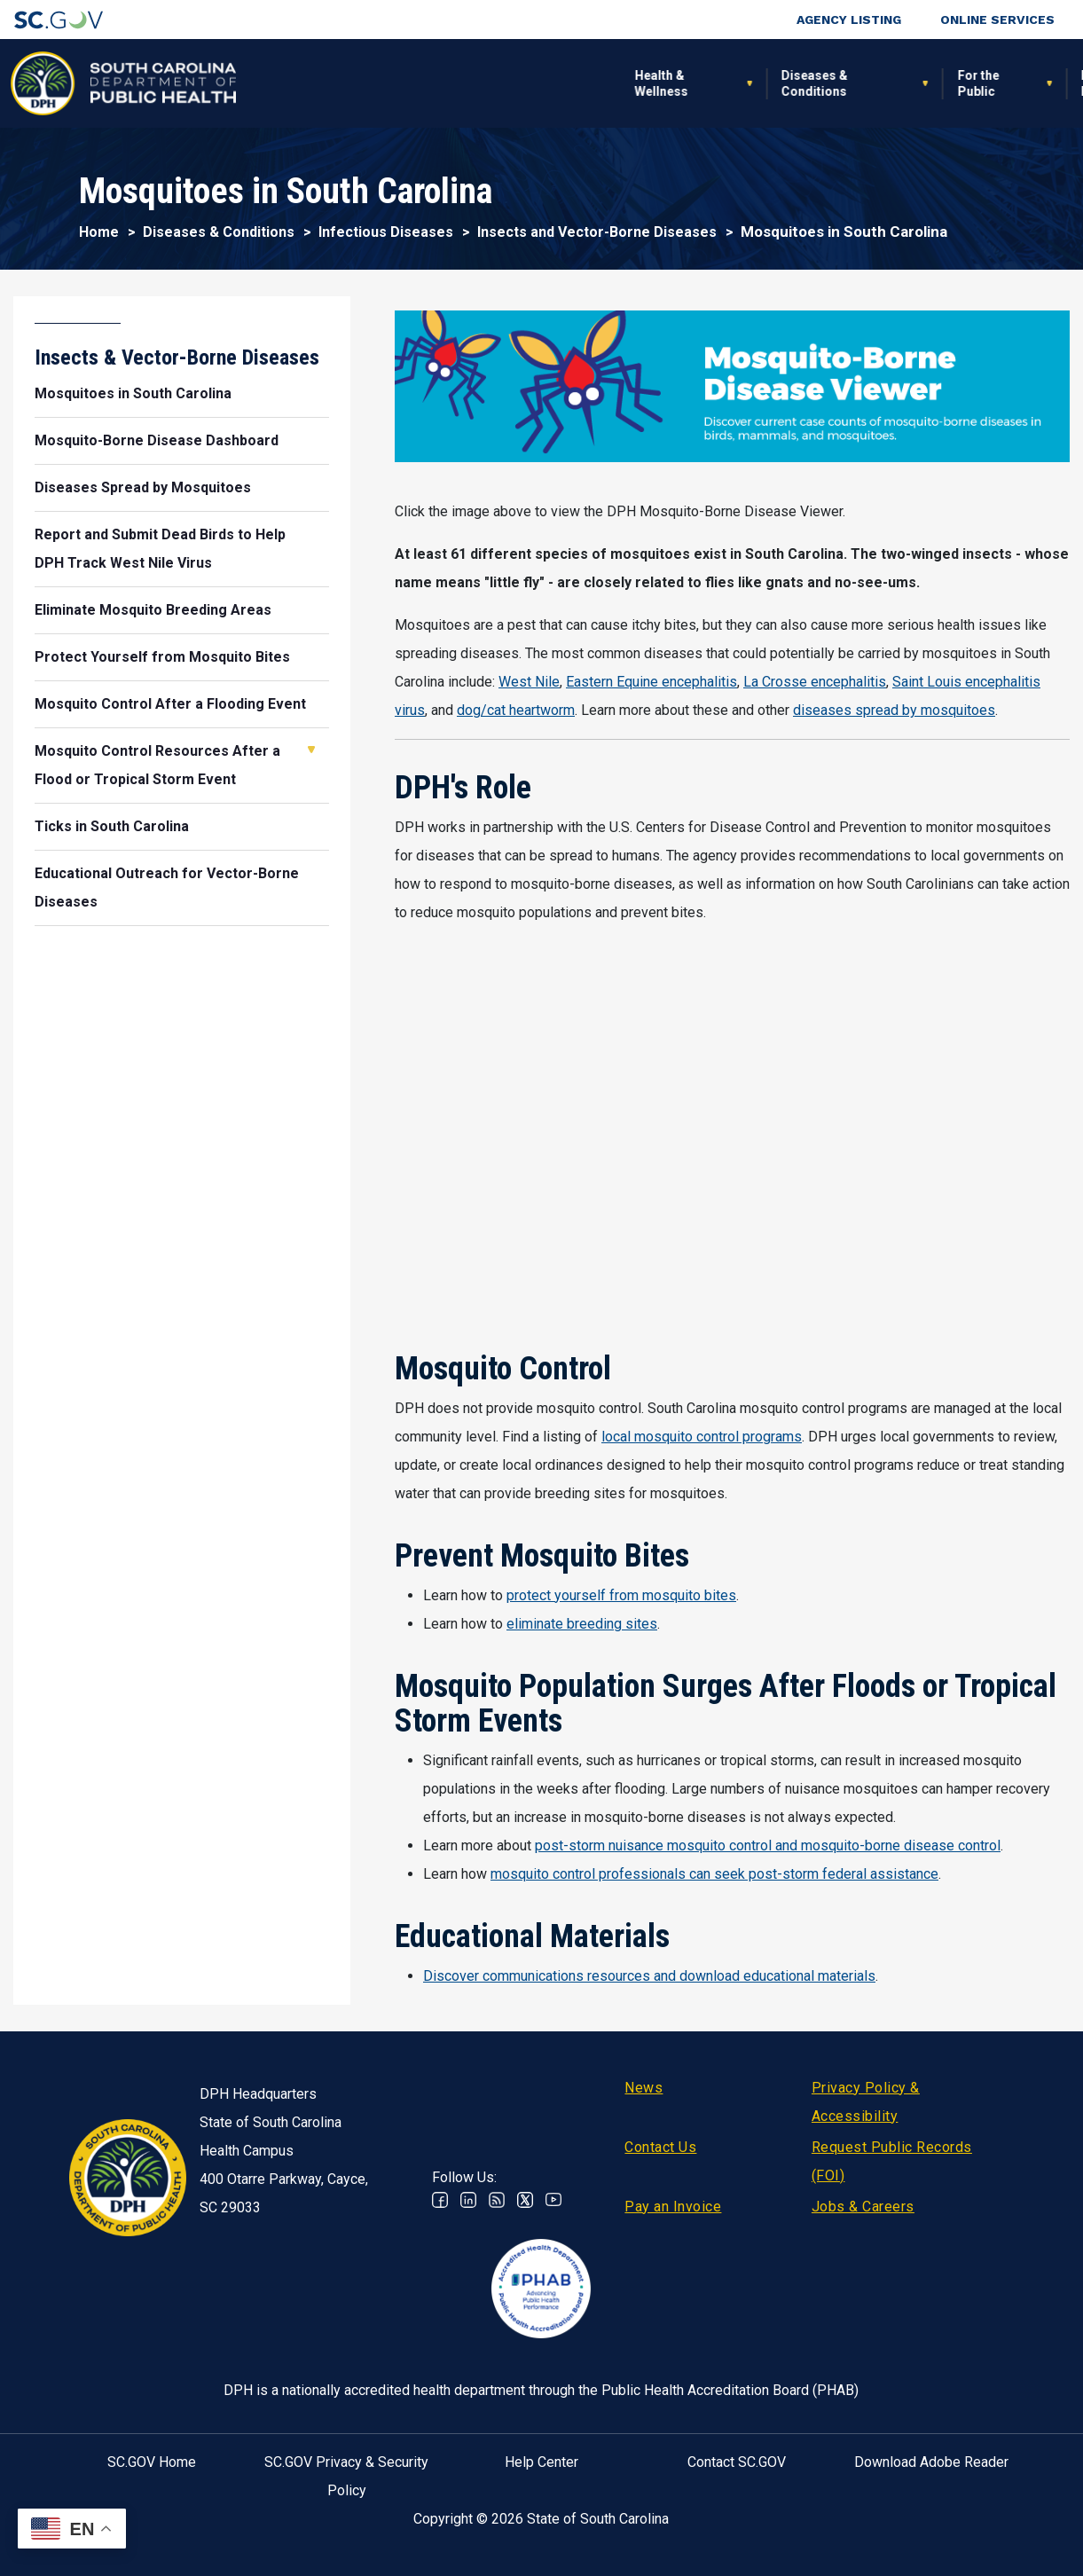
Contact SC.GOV (736, 2462)
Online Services (997, 19)
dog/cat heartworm (516, 710)
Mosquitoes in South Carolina (133, 393)
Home (99, 232)
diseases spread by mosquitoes (894, 710)
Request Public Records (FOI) (892, 2161)
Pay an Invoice (672, 2206)
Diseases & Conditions (430, 83)
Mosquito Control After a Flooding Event (170, 703)
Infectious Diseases (385, 232)
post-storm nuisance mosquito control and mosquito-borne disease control (768, 1845)
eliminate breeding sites (581, 1623)
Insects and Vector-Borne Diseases (597, 232)
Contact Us (660, 2147)
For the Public (594, 83)
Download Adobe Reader (931, 2462)
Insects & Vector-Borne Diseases (177, 357)
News (643, 2087)
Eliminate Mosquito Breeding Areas (153, 609)
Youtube (553, 2200)
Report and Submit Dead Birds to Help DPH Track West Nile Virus (160, 548)
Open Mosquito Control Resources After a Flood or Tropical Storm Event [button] (311, 749)
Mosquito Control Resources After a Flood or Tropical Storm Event (157, 765)
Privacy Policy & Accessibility (866, 2101)
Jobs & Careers (863, 2206)
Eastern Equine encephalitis (651, 681)
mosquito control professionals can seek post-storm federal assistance (714, 1873)
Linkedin (468, 2200)
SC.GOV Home (151, 2462)
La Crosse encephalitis (814, 681)
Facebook (440, 2200)
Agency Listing (849, 19)
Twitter (525, 2200)
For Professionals (738, 83)
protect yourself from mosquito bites (621, 1595)
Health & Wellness (276, 83)
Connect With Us (962, 83)
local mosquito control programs (701, 1436)
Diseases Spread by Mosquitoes (143, 487)
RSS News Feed (497, 2200)
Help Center (541, 2462)
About (862, 83)
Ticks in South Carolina (112, 826)
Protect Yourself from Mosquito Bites (162, 656)
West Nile (529, 681)
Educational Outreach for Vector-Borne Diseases (167, 887)
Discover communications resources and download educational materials (649, 1975)
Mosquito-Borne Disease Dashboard (157, 440)
